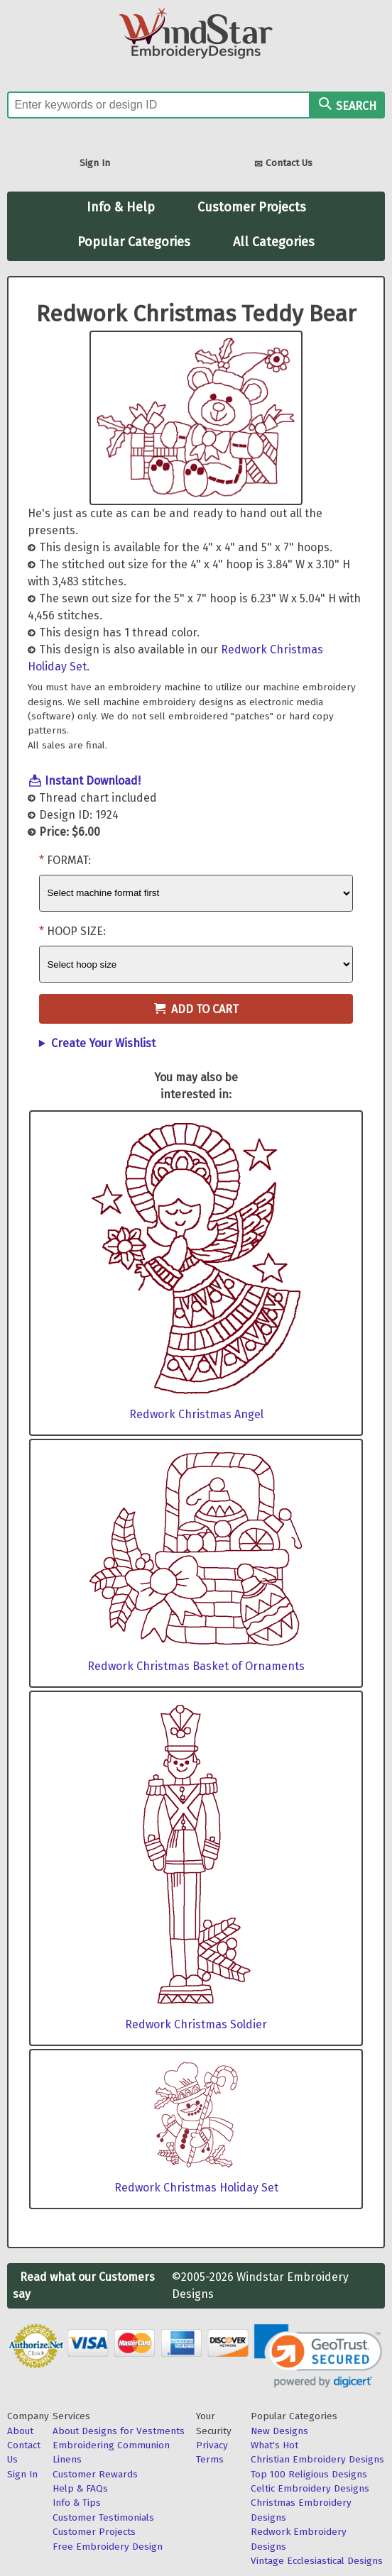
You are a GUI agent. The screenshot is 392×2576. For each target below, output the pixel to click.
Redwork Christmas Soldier (196, 2024)
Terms (210, 2459)
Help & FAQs (80, 2488)
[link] (317, 2356)
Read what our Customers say (84, 2285)
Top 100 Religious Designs (309, 2474)
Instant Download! (93, 780)
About (20, 2431)
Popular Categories (133, 242)
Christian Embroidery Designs (317, 2459)
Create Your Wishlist (103, 1043)
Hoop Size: (76, 931)
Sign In (95, 163)
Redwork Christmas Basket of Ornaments (196, 1666)
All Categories (274, 242)
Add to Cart (196, 1009)
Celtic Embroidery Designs (310, 2488)
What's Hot (274, 2445)
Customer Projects (251, 207)
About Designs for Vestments (119, 2431)
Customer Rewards (95, 2474)
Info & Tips (77, 2503)
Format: (69, 860)
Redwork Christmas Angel (196, 1414)
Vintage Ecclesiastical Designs (317, 2561)
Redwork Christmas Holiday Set (196, 2187)
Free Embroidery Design (108, 2547)
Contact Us (283, 164)
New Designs (279, 2431)
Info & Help (121, 207)
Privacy (212, 2445)
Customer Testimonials (103, 2517)
